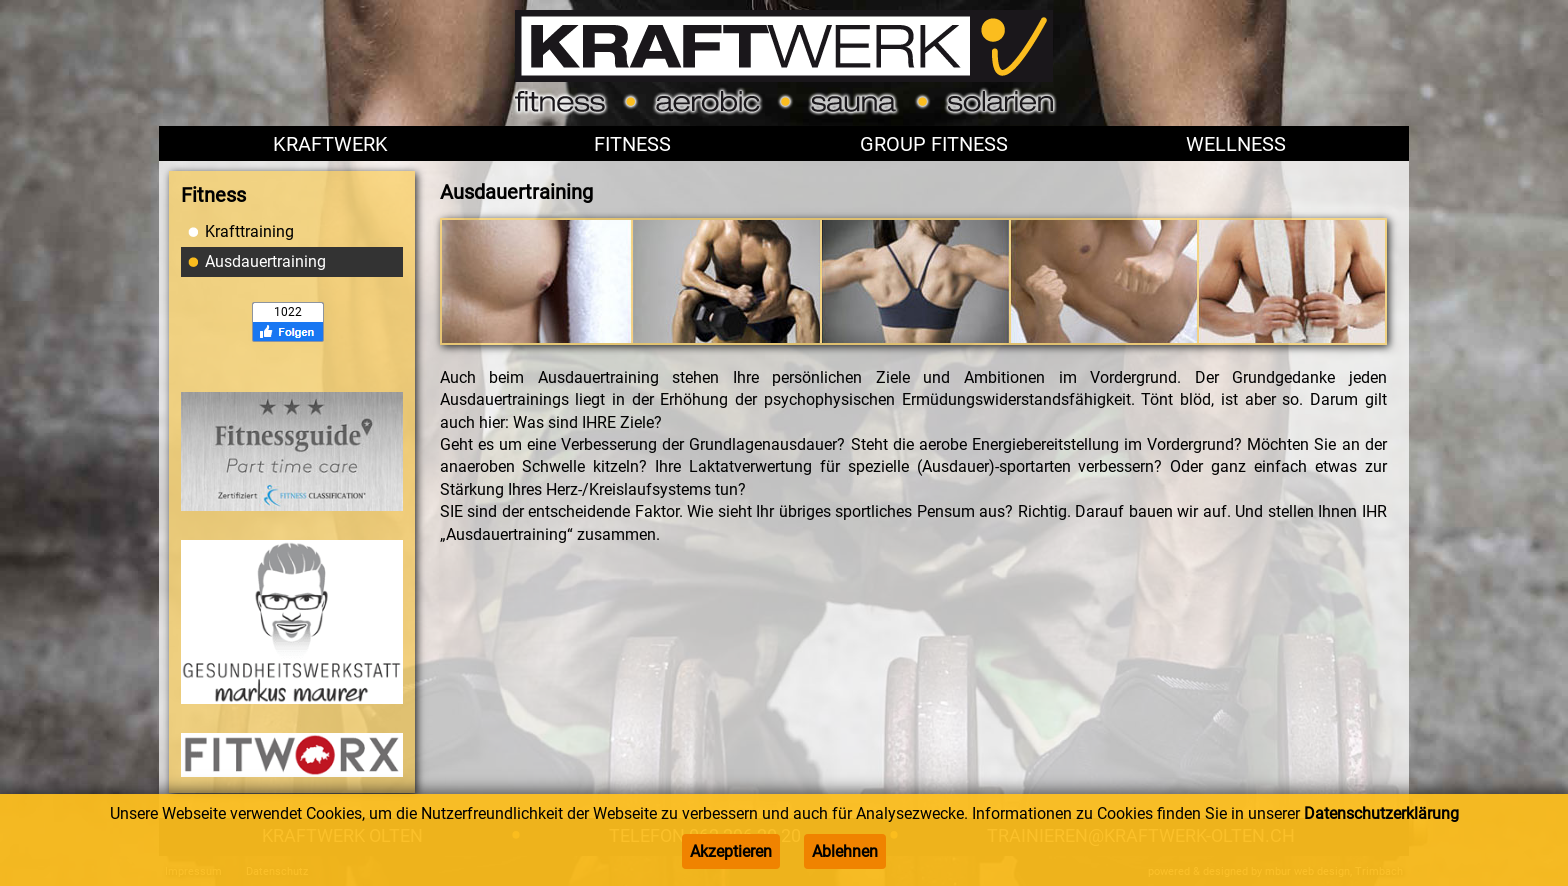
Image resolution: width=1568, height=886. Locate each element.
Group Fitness (934, 144)
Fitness (632, 144)
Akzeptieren (731, 851)
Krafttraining (249, 231)
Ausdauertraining (265, 261)
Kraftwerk (330, 144)
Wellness (1236, 144)
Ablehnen (845, 851)
